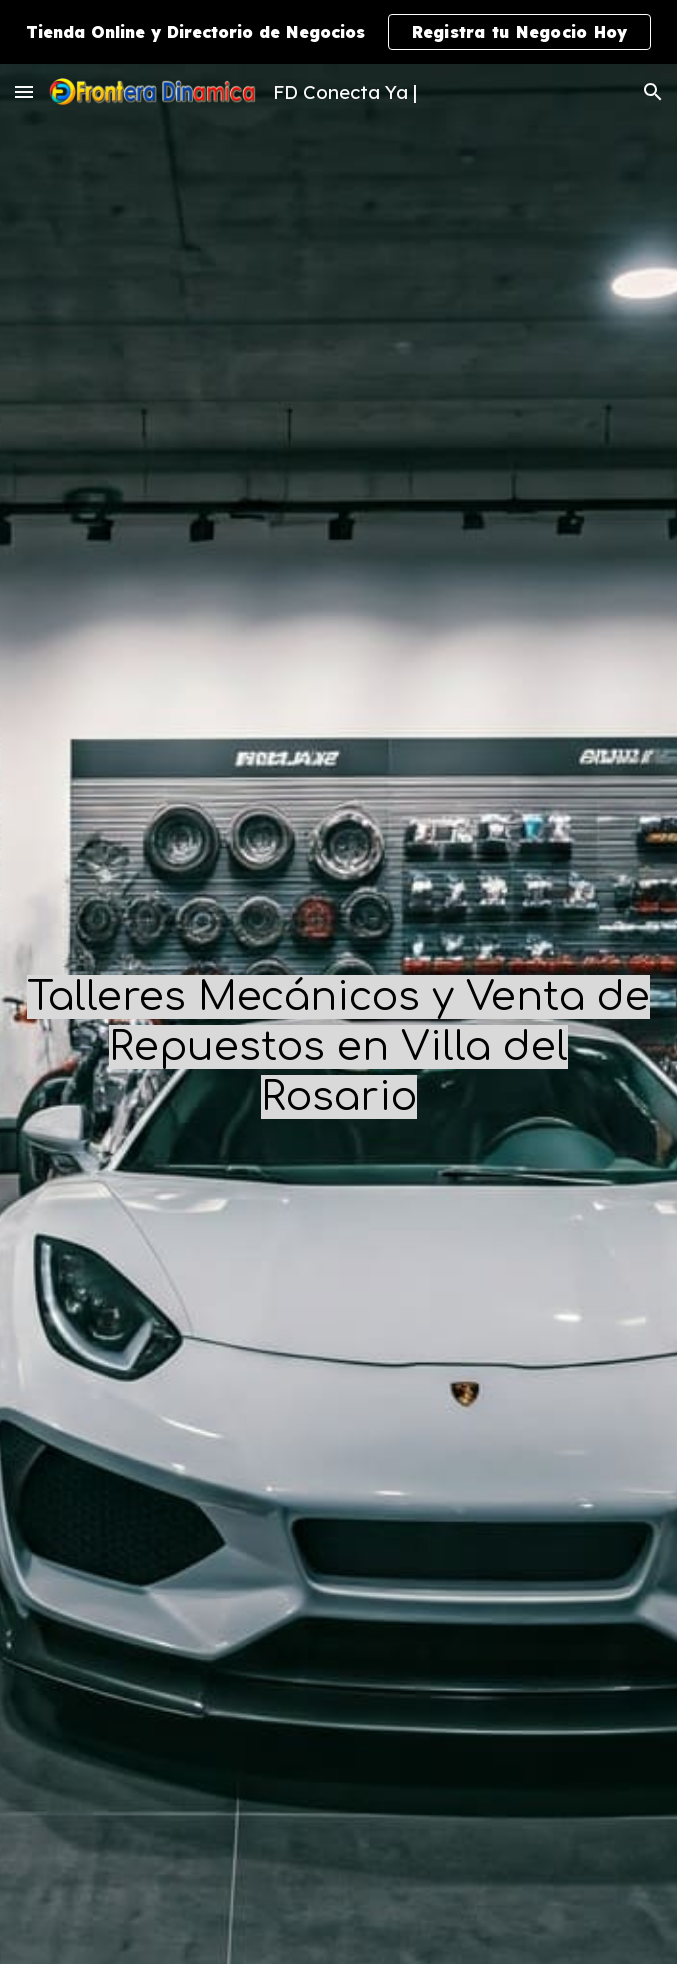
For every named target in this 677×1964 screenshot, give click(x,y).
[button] (24, 91)
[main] (338, 1046)
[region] (338, 32)
